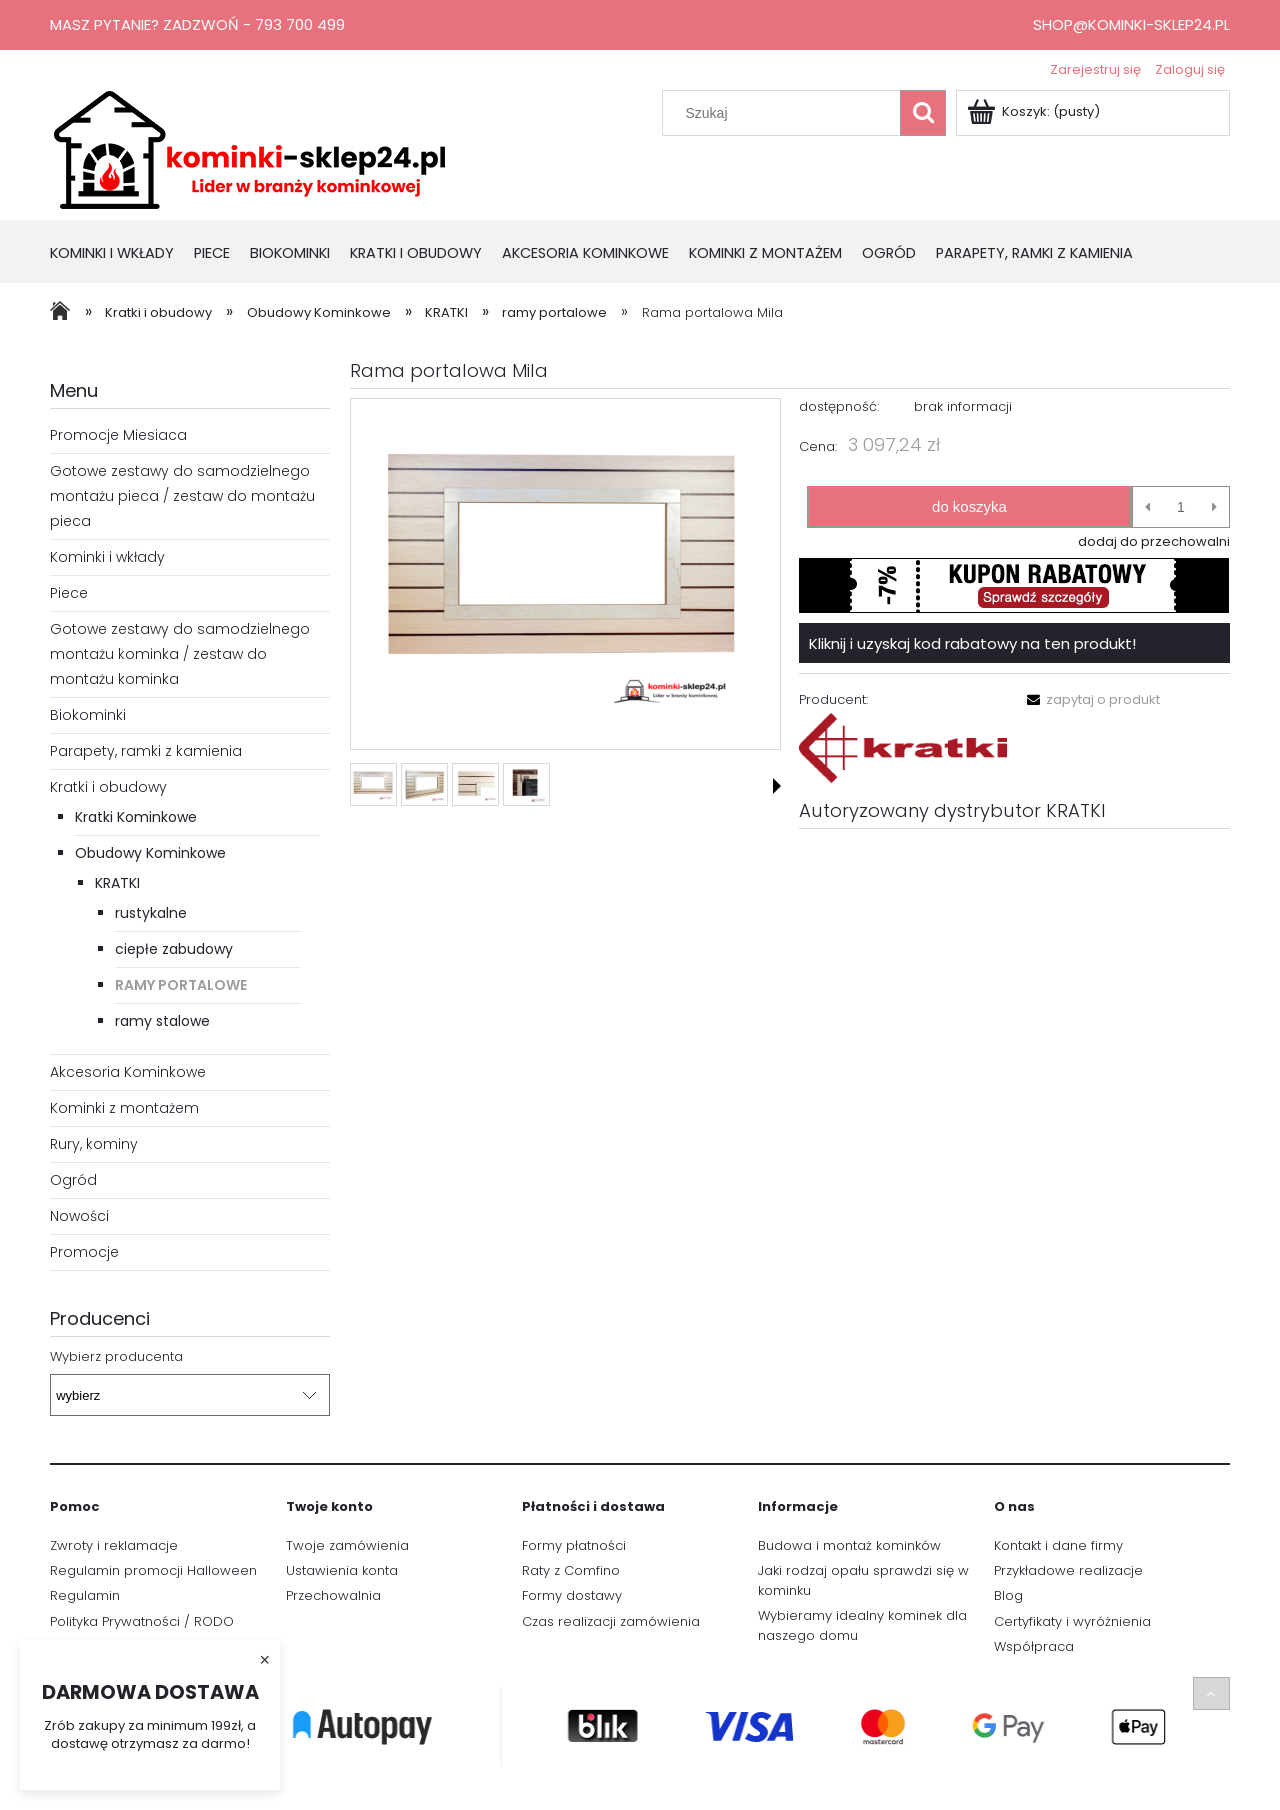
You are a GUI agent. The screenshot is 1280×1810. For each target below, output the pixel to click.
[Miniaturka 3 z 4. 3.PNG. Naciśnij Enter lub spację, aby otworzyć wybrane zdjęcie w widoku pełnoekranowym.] (475, 784)
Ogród (73, 1180)
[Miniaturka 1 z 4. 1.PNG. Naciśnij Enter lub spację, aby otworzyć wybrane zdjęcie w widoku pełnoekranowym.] (373, 785)
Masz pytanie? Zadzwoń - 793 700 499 (197, 24)
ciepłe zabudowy (174, 949)
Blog (1008, 1595)
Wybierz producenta (116, 1357)
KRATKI (117, 883)
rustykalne (151, 913)
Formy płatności (574, 1545)
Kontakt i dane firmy (1058, 1545)
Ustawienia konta (342, 1570)
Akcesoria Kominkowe (128, 1072)
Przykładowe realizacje (1068, 1570)
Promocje (84, 1252)
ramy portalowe (181, 985)
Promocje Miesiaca (118, 435)
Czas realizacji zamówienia (611, 1621)
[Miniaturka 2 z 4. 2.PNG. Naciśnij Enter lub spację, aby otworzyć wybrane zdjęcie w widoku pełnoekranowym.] (424, 784)
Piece (69, 593)
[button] (777, 786)
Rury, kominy (94, 1144)
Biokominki (88, 715)
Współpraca (1034, 1646)
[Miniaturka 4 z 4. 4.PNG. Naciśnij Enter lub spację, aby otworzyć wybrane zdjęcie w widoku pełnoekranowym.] (526, 784)
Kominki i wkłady (107, 557)
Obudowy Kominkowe (150, 853)
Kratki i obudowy (108, 787)
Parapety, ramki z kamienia (146, 751)
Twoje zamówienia (347, 1545)
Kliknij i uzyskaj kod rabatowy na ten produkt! (972, 643)
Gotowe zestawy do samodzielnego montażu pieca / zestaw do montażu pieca (182, 496)
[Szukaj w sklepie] (786, 113)
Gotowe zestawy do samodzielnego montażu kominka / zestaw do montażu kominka (180, 654)
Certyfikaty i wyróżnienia (1072, 1621)
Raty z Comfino (571, 1570)
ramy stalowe (162, 1021)
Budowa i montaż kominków (849, 1545)
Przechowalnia (333, 1595)
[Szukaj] (923, 113)
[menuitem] (122, 254)
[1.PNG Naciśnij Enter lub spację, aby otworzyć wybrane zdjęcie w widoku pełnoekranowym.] (565, 574)
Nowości (79, 1216)
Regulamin (85, 1595)
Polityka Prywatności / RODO (142, 1621)
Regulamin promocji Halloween (153, 1570)
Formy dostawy (572, 1595)
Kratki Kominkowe (136, 817)
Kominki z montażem (124, 1108)
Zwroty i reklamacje (114, 1545)
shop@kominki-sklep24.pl (1131, 24)
